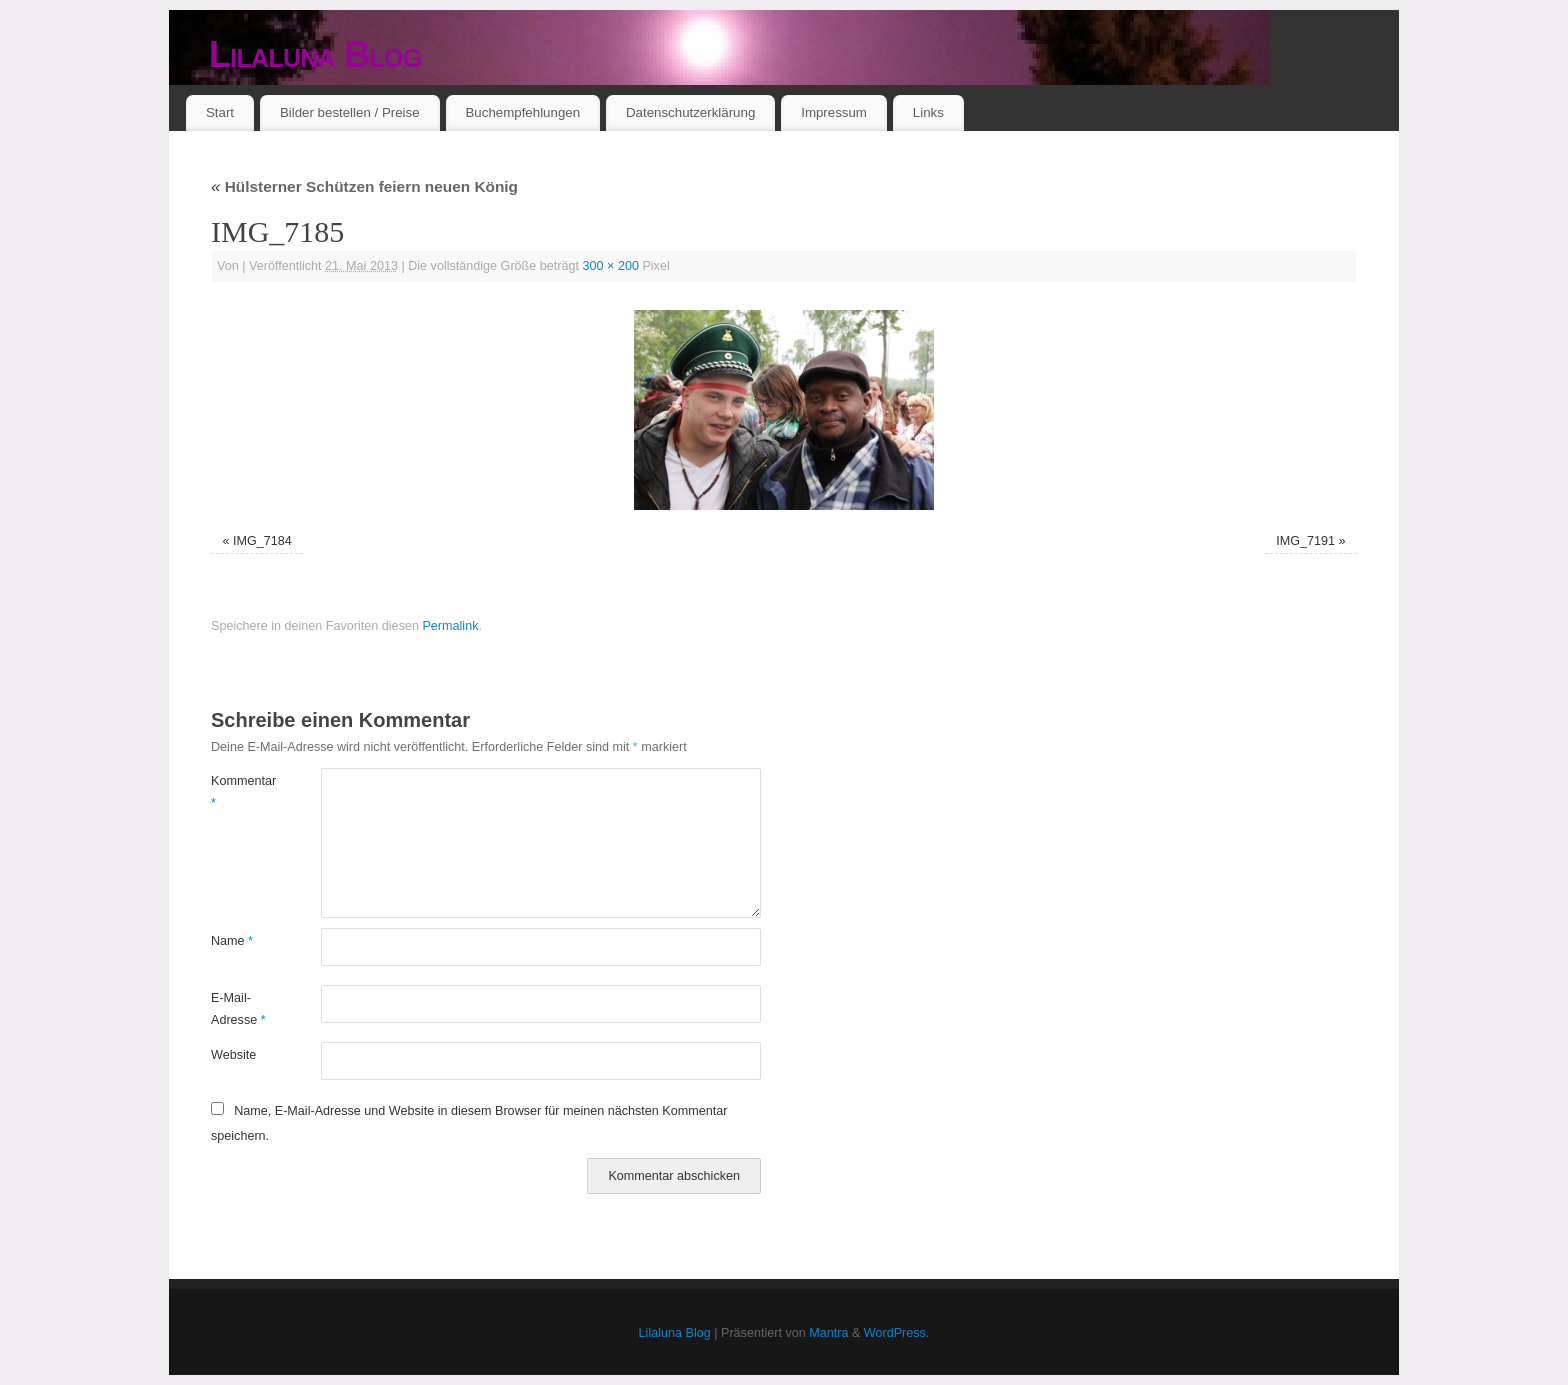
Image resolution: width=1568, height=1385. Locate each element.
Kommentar (238, 791)
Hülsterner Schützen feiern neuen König (364, 186)
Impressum (834, 112)
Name (232, 941)
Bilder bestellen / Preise (350, 112)
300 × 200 (611, 266)
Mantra (828, 1333)
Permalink (450, 626)
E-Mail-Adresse (238, 1008)
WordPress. (897, 1333)
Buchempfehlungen (522, 112)
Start (220, 112)
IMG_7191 (1305, 541)
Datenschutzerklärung (690, 112)
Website (233, 1055)
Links (928, 112)
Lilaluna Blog (315, 54)
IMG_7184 (262, 541)
